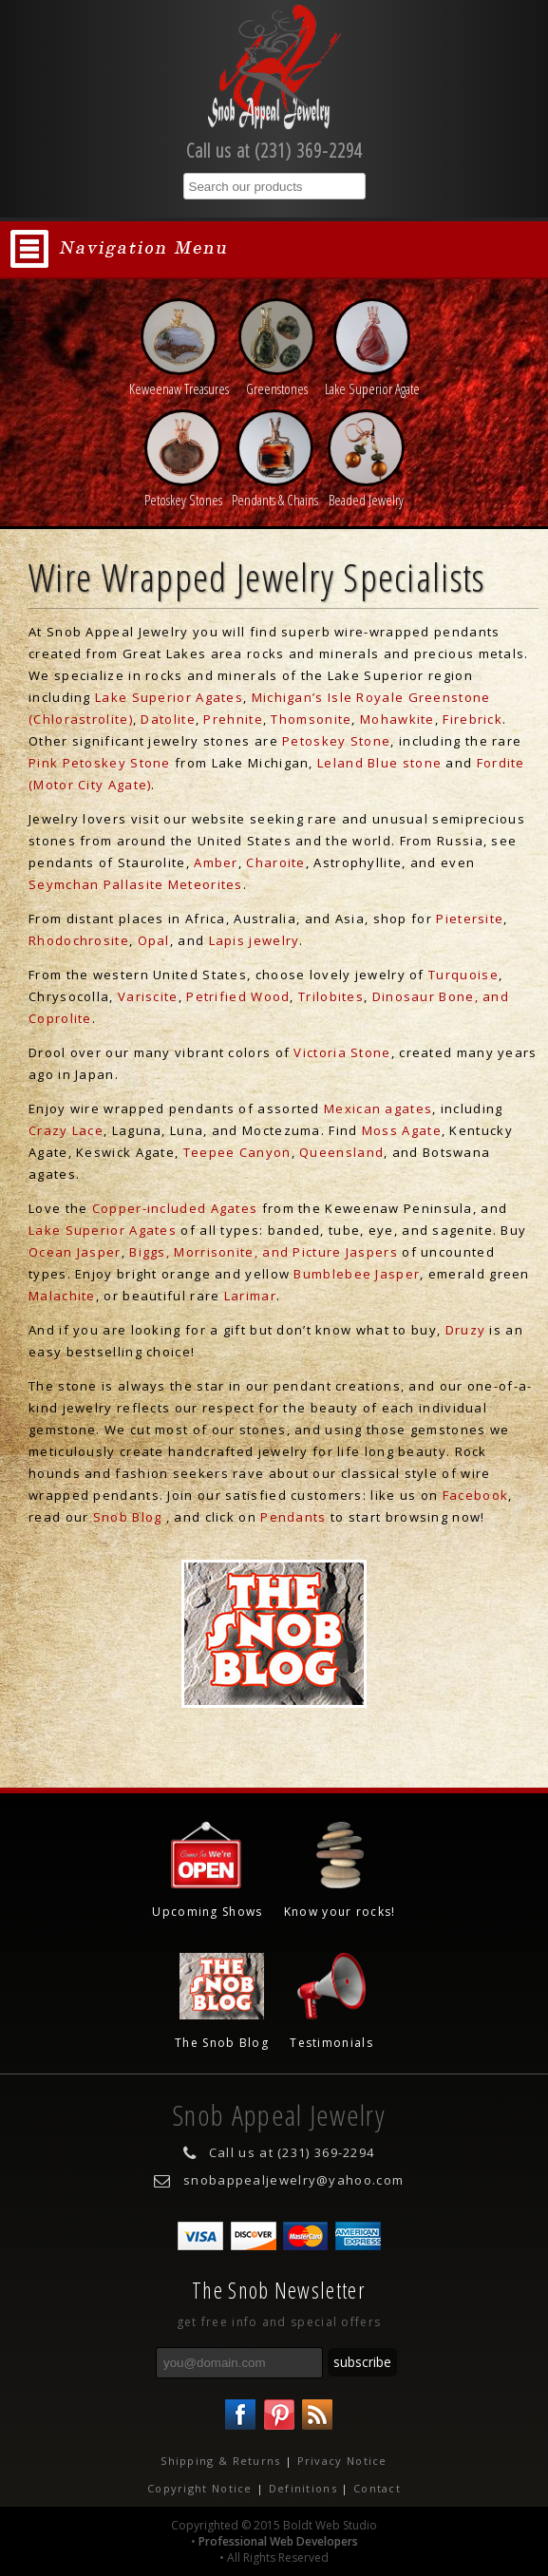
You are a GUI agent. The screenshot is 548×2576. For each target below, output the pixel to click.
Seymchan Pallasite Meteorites (135, 884)
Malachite (62, 1295)
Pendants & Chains (275, 490)
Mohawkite (397, 719)
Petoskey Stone (336, 740)
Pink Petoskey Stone (99, 762)
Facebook (475, 1495)
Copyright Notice (200, 2488)
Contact (377, 2488)
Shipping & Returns (220, 2460)
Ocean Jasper (75, 1251)
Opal (154, 940)
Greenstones (276, 379)
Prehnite (232, 719)
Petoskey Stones (183, 490)
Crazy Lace (66, 1130)
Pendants (293, 1516)
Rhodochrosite (78, 940)
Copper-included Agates (175, 1208)
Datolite (168, 719)
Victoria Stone (341, 1052)
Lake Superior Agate (372, 379)
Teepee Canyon (237, 1152)
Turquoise (463, 974)
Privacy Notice (342, 2460)
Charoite (275, 862)
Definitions (303, 2488)
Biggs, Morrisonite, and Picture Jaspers (263, 1251)
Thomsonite (311, 719)
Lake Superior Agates (169, 697)
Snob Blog (127, 1516)
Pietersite (469, 918)
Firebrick (472, 719)
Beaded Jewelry (366, 490)
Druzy (465, 1329)
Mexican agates (378, 1108)
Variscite (148, 996)
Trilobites (331, 996)
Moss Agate (402, 1130)
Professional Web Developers (278, 2541)
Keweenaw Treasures (179, 379)
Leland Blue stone (379, 762)
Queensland (341, 1152)
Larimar (250, 1295)
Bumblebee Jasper (356, 1273)
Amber (216, 862)
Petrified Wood (238, 996)
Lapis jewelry (254, 940)
